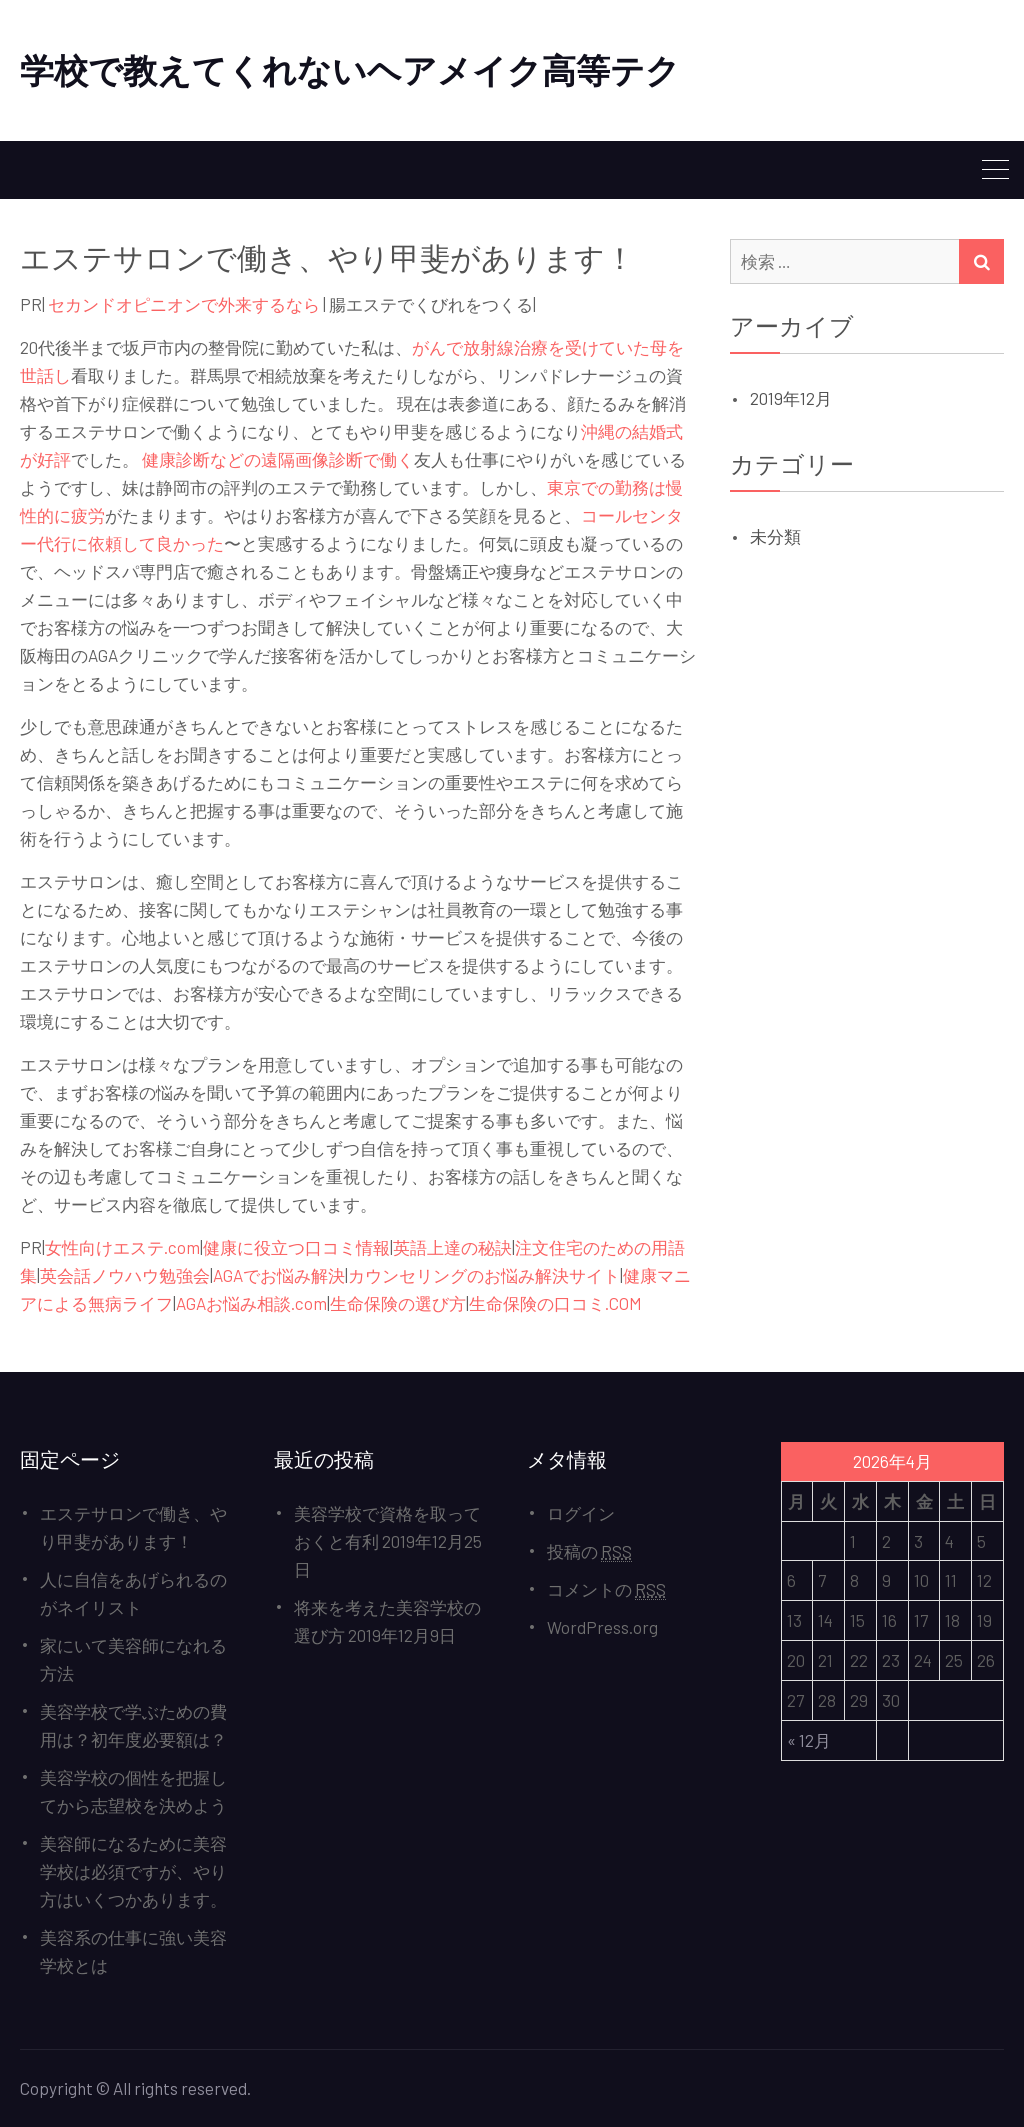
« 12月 (809, 1740)
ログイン (581, 1513)
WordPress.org (602, 1627)
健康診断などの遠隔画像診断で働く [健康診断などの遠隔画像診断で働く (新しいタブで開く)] (278, 459)
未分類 (775, 536)
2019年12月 (791, 398)
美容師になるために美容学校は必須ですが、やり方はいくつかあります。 (133, 1871)
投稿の (589, 1551)
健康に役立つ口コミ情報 (296, 1247)
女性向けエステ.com (122, 1247)
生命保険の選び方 (398, 1303)
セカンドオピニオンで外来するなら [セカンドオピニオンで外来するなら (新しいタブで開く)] (184, 304)
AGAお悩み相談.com (251, 1303)
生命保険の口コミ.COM (555, 1303)
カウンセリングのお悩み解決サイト (484, 1275)
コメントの (606, 1589)
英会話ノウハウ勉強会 (125, 1275)
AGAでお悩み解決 (279, 1275)
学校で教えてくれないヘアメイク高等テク (350, 69)
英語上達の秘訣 (452, 1247)
